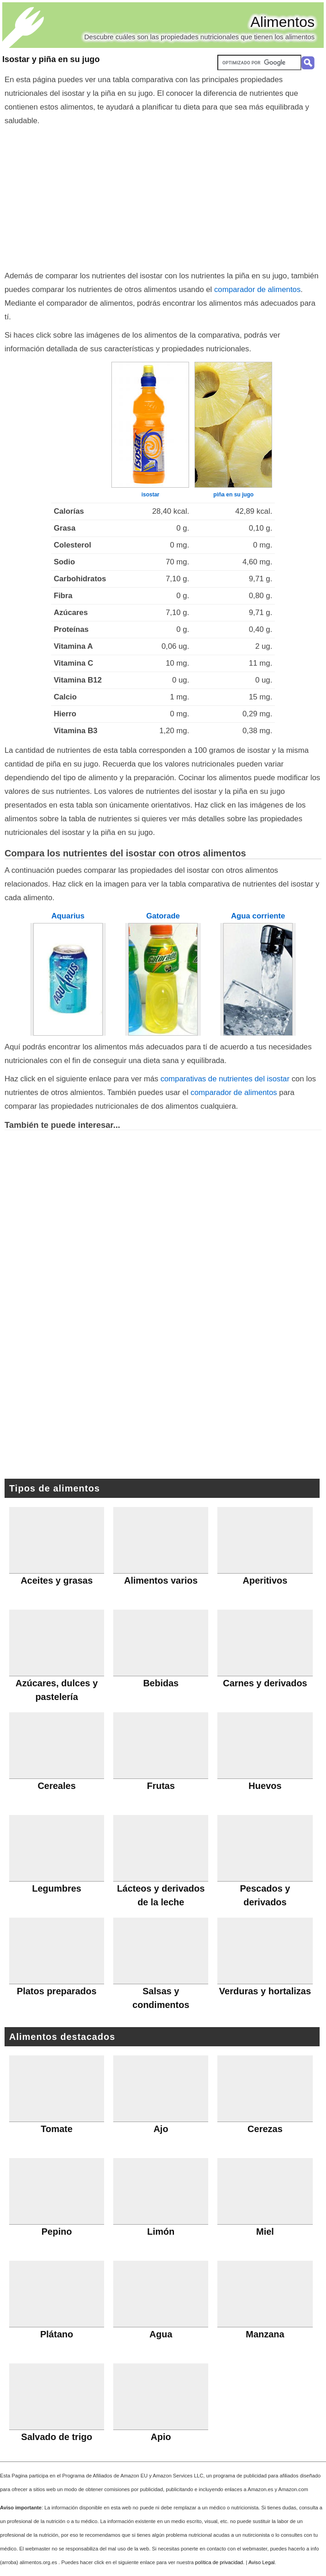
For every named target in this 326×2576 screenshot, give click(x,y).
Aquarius (67, 916)
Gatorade (163, 916)
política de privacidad (219, 2562)
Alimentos (283, 22)
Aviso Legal (261, 2562)
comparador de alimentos (257, 289)
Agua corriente (258, 916)
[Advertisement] (163, 196)
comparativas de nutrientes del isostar (224, 1078)
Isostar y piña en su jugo (51, 59)
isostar (150, 494)
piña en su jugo (233, 494)
